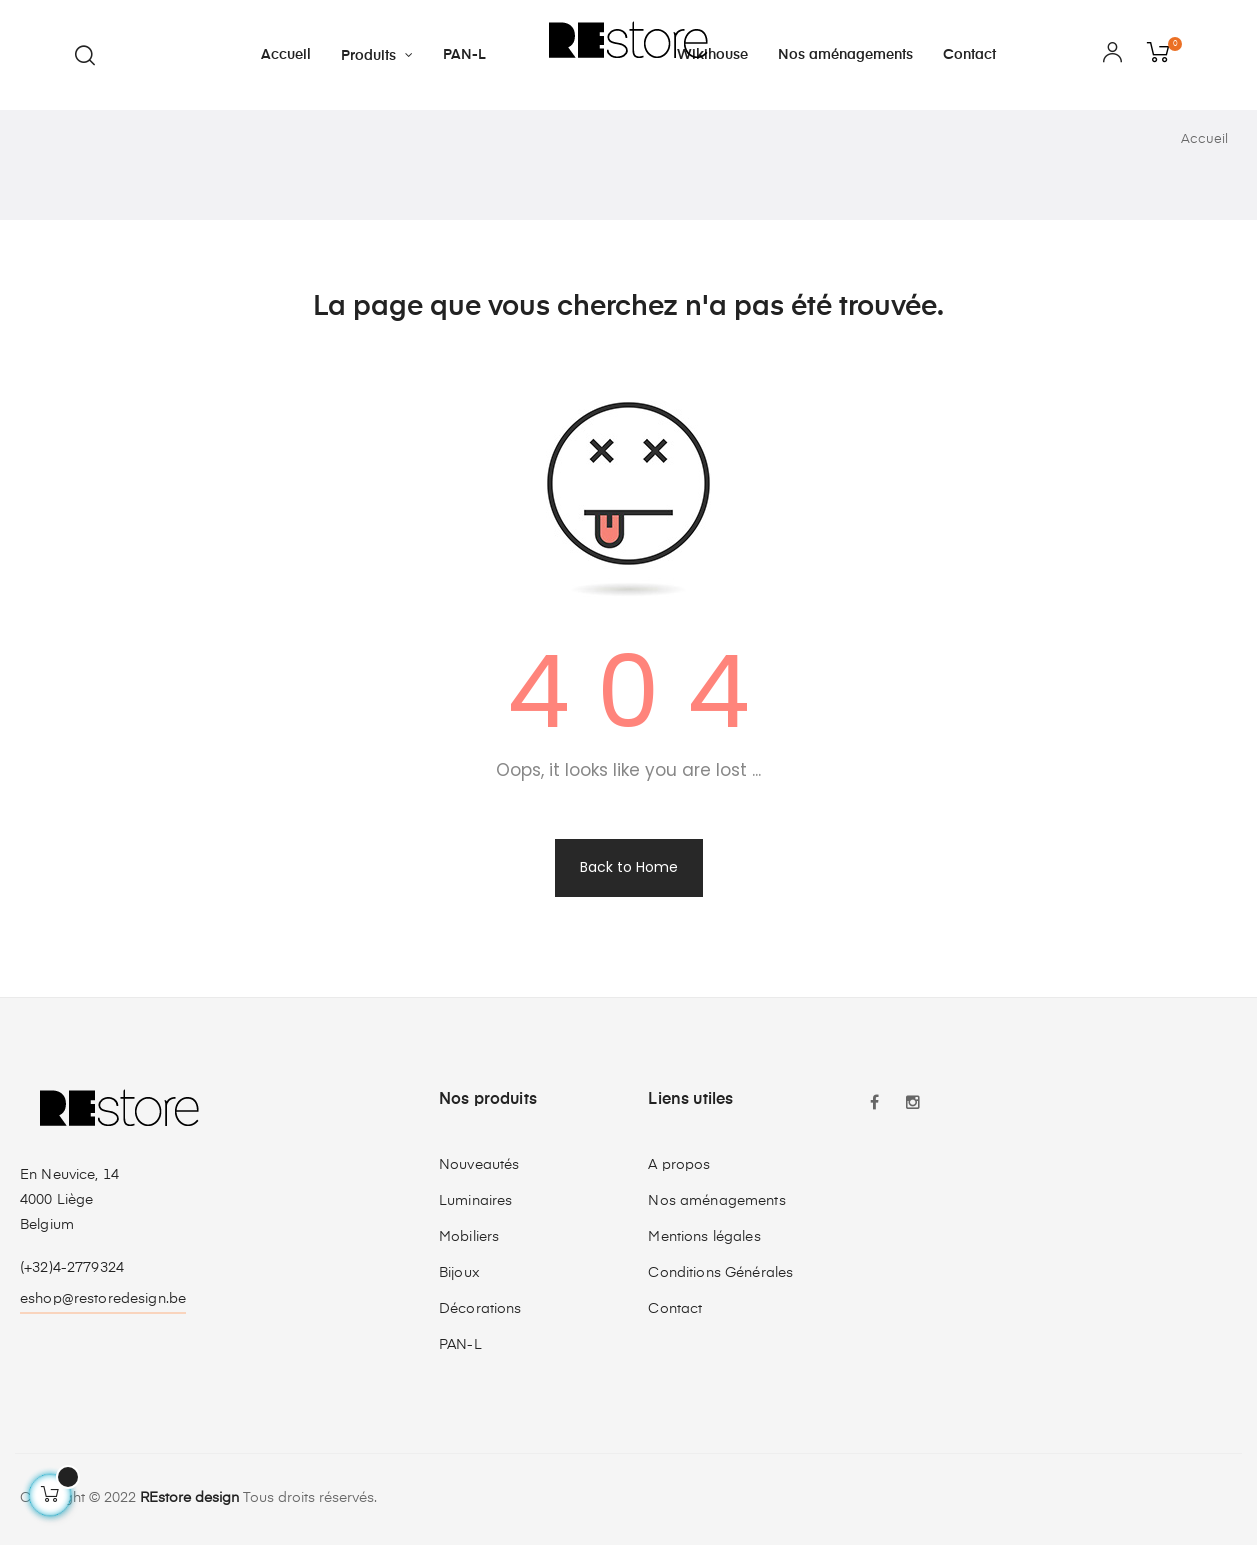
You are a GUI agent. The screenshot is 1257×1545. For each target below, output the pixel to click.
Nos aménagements (716, 1201)
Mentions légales (704, 1237)
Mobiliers (469, 1237)
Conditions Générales (720, 1273)
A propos (679, 1165)
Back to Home (629, 867)
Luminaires (475, 1201)
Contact (675, 1309)
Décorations (480, 1309)
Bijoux (459, 1273)
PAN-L (460, 1345)
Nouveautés (479, 1165)
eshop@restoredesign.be (103, 1299)
